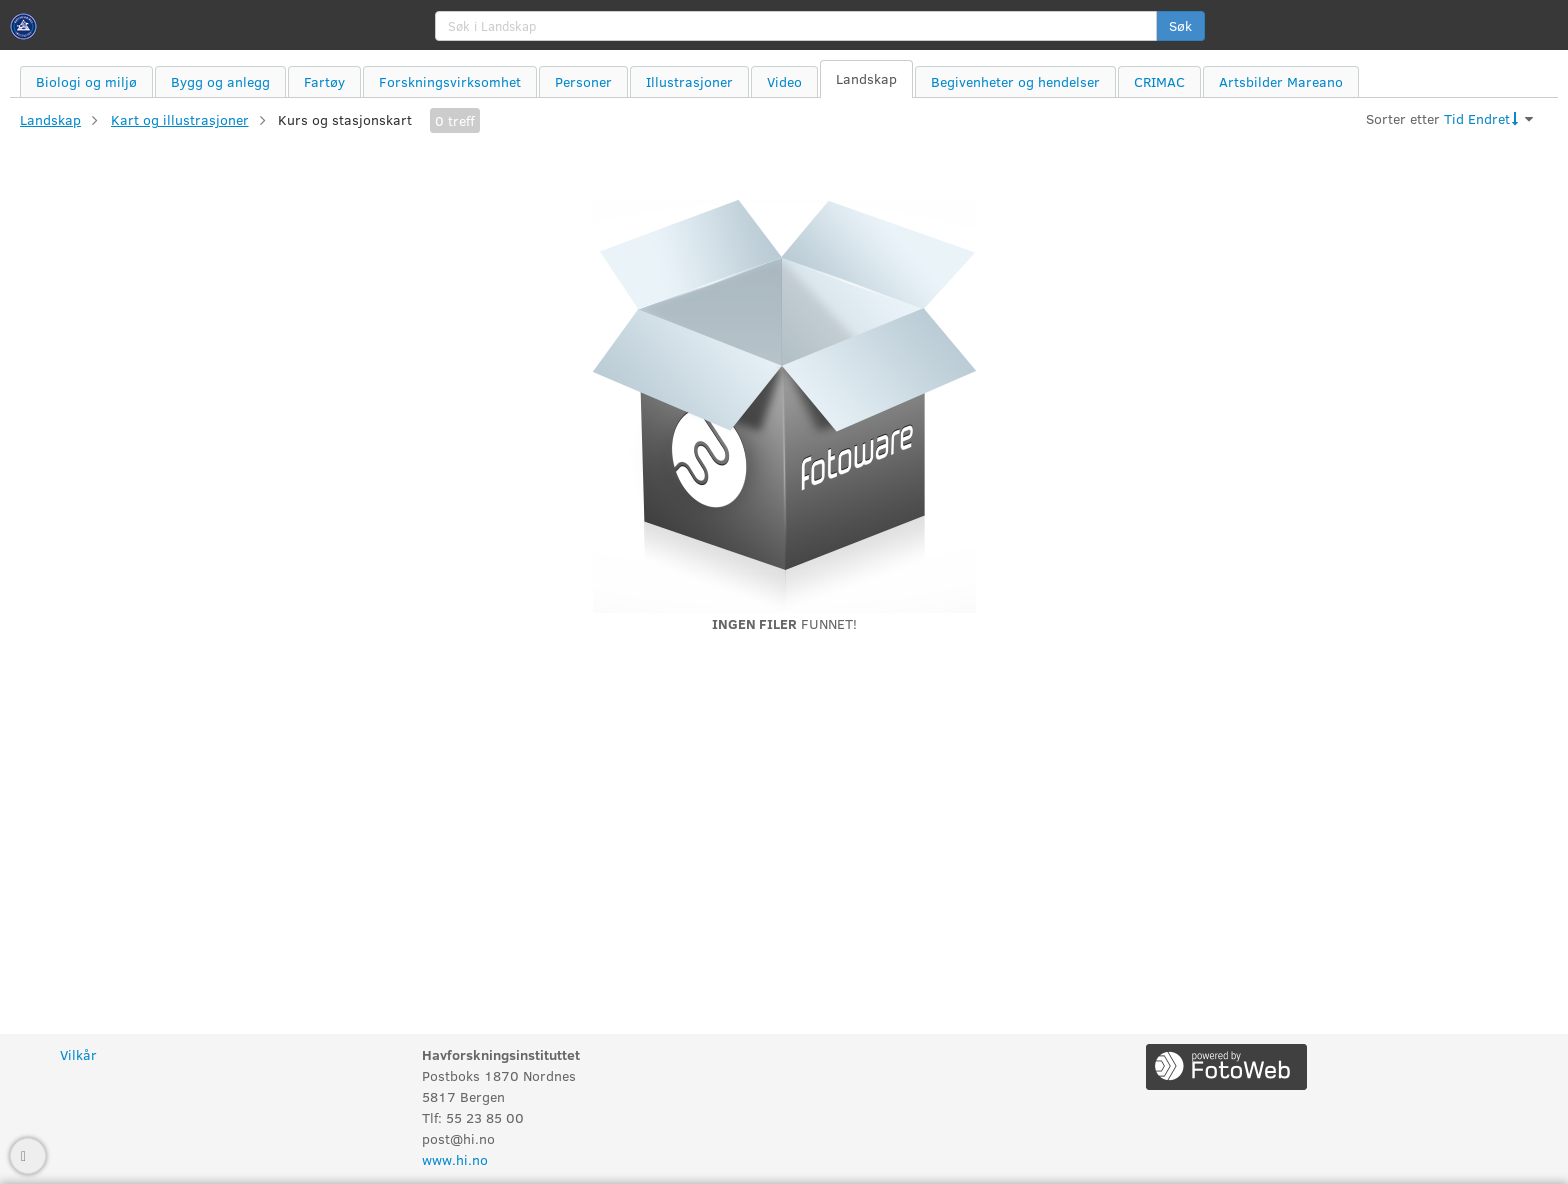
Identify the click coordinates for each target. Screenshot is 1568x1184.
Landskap (50, 119)
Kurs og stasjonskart (345, 119)
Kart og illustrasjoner (180, 119)
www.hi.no (455, 1159)
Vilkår (78, 1054)
